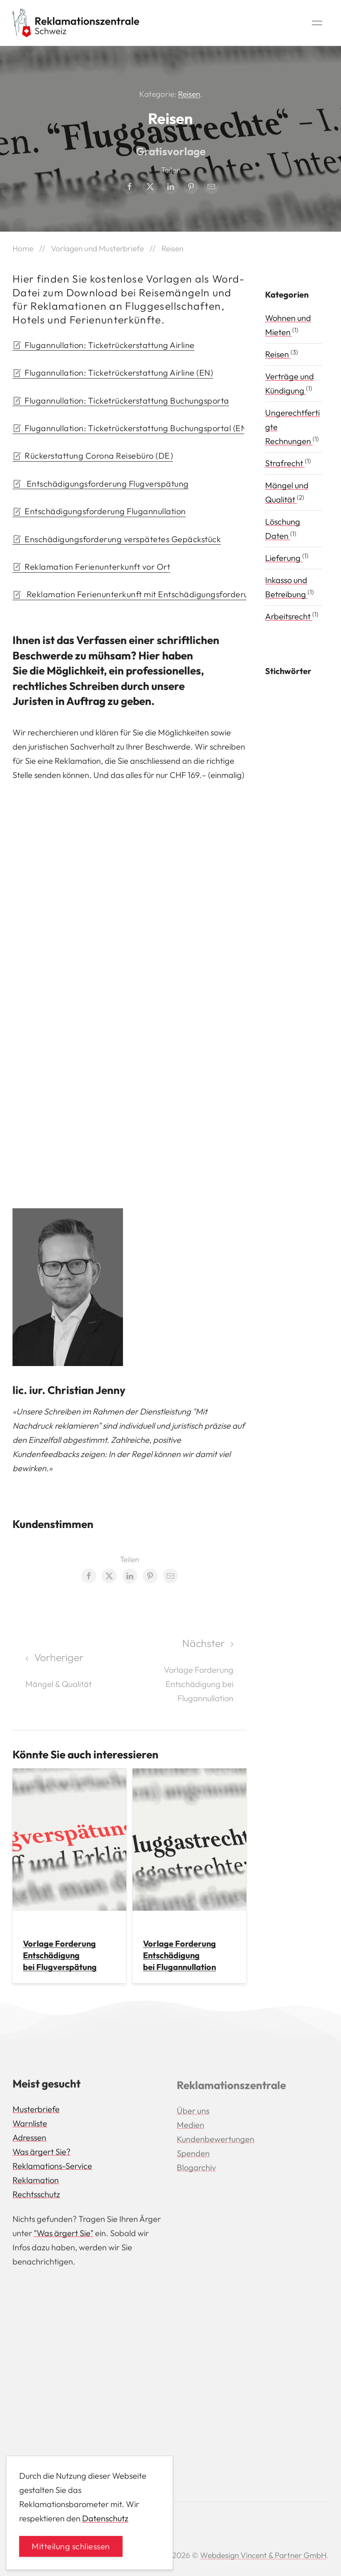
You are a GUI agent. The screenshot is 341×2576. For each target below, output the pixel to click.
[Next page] (189, 1671)
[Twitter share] (150, 186)
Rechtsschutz (36, 2196)
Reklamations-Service (52, 2168)
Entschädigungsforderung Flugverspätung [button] (101, 483)
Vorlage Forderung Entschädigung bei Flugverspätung (60, 1955)
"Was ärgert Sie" (63, 2235)
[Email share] (211, 186)
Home (23, 248)
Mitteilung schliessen (71, 2546)
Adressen (29, 2139)
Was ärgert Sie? (41, 2154)
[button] (317, 23)
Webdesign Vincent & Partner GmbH (263, 2555)
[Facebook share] (129, 186)
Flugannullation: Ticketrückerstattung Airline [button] (104, 345)
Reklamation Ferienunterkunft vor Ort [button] (91, 566)
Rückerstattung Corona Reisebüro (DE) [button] (93, 455)
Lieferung (283, 558)
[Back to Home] (76, 23)
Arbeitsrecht (288, 616)
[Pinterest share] (190, 186)
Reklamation (36, 2182)
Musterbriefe (36, 2111)
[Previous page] (70, 1671)
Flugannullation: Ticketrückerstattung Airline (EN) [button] (113, 372)
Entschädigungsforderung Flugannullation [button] (99, 511)
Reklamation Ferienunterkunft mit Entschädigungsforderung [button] (129, 594)
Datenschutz (105, 2518)
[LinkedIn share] (170, 186)
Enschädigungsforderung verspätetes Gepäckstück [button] (117, 539)
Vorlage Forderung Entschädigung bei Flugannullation (179, 1955)
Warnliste (30, 2125)
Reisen (189, 94)
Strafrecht (285, 463)
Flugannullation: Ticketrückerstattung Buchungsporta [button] (121, 400)
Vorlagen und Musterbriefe (97, 248)
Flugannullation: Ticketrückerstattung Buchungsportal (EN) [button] (128, 428)
